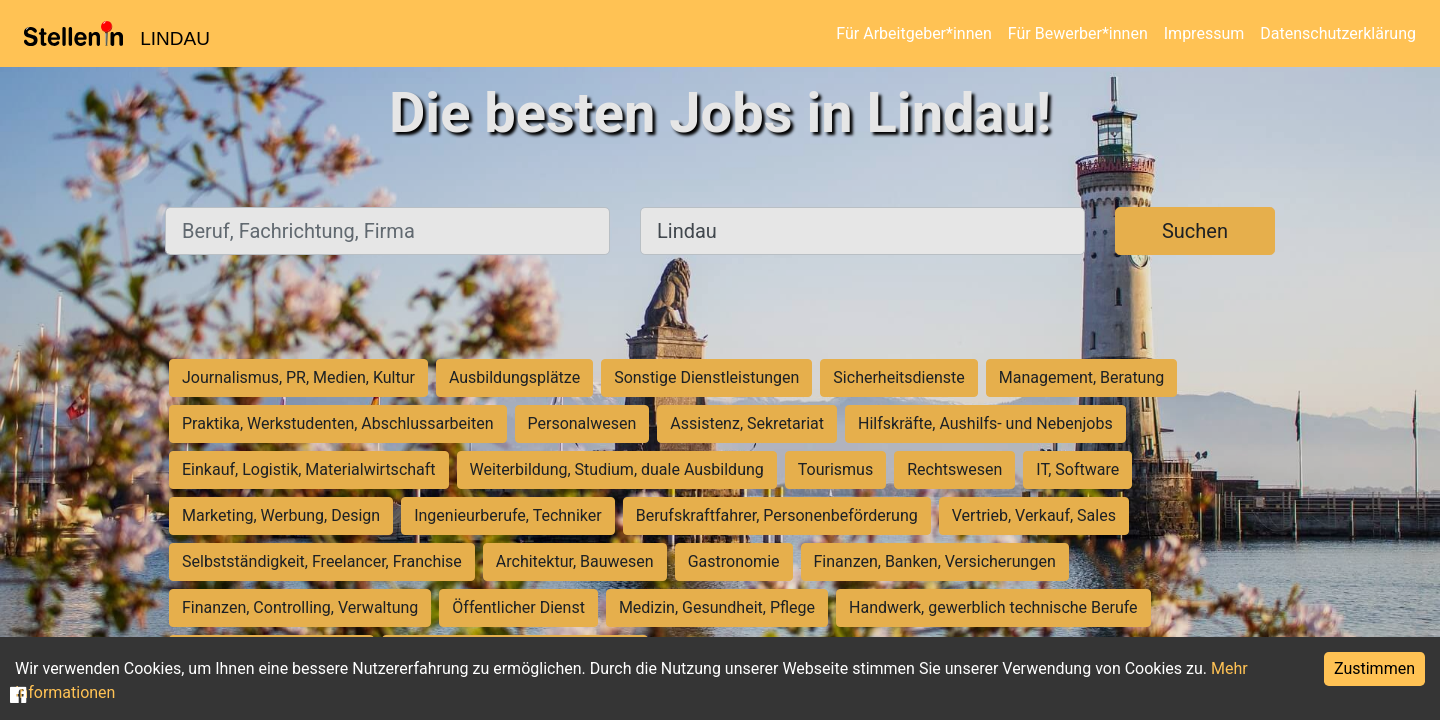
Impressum (1204, 33)
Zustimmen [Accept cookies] (1374, 668)
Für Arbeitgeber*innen (913, 33)
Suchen (1195, 231)
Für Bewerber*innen (1078, 33)
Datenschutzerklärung (1338, 33)
